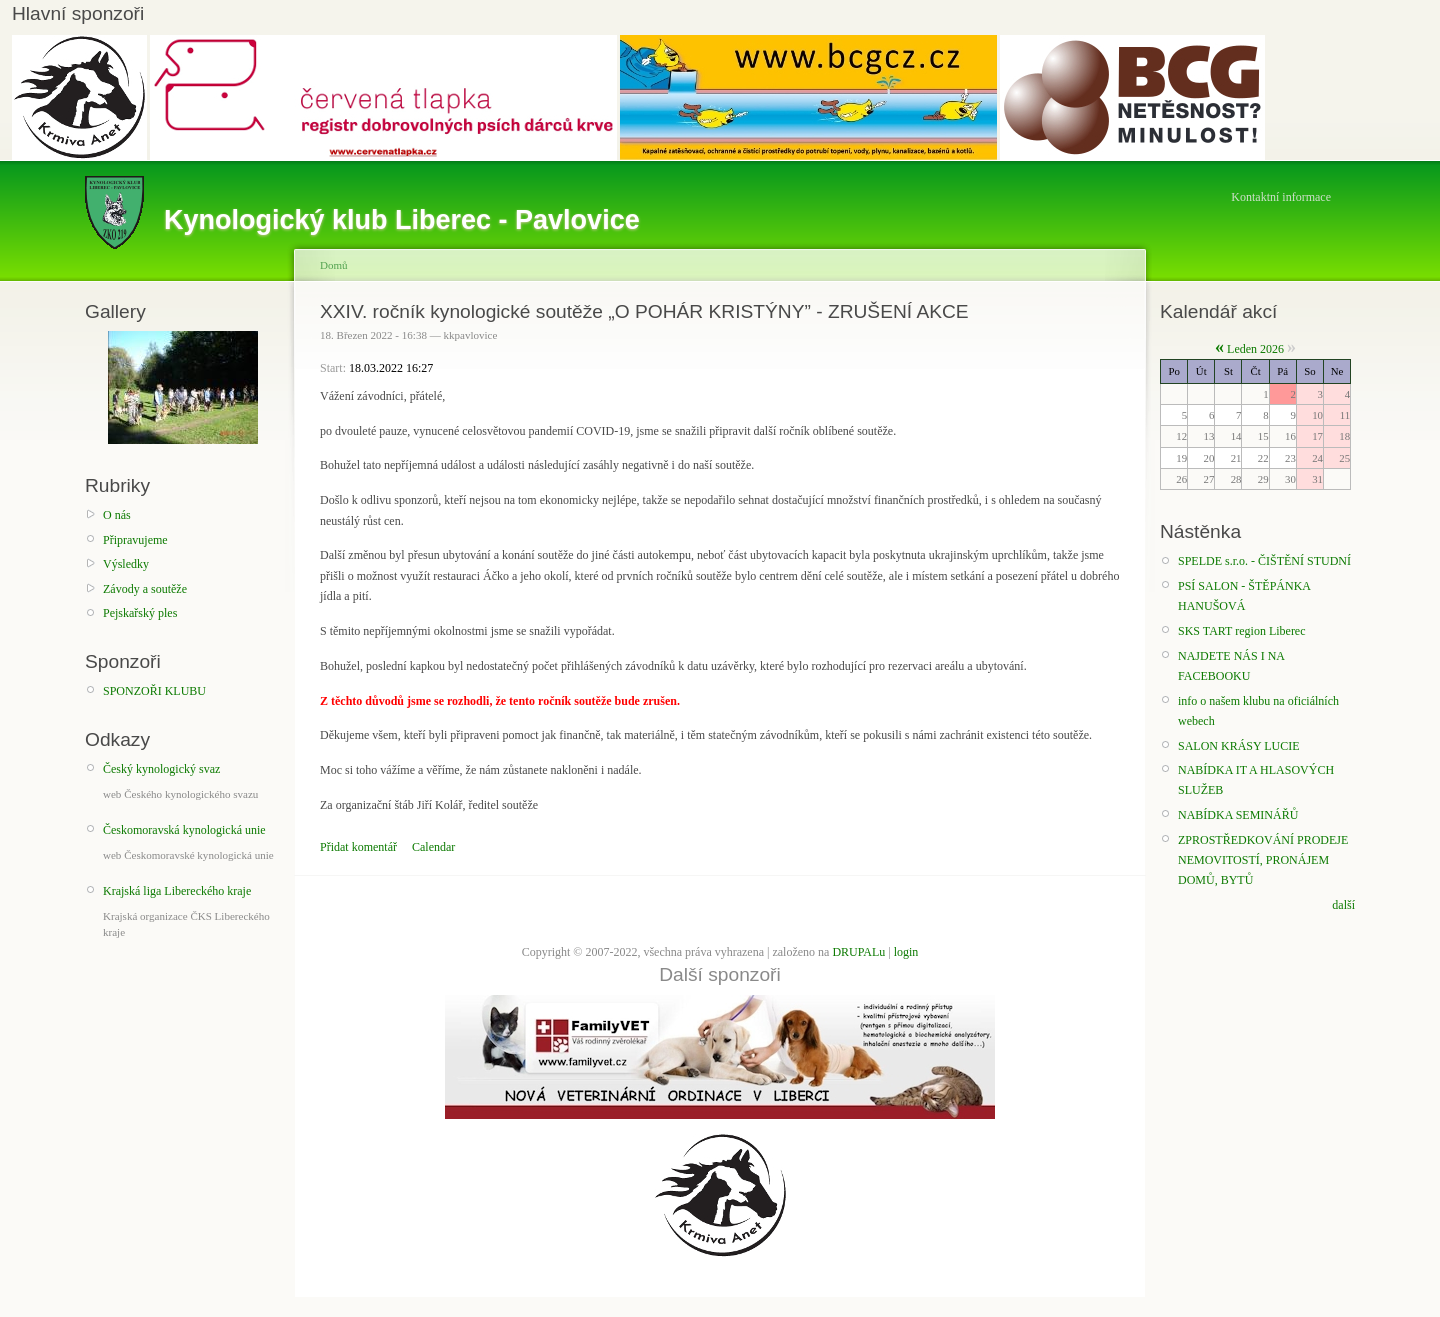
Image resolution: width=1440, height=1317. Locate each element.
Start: (334, 368)
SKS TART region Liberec (1242, 631)
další (1343, 905)
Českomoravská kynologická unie (184, 830)
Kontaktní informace (1281, 197)
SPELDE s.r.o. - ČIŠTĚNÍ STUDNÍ (1264, 561)
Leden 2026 (1255, 349)
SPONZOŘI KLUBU (154, 691)
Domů (334, 265)
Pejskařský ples (140, 613)
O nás (117, 515)
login (906, 952)
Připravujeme (135, 540)
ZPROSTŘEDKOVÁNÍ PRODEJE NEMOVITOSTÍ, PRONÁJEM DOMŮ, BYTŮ (1263, 860)
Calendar (433, 847)
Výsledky (126, 564)
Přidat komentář (358, 847)
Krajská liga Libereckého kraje (177, 891)
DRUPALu (858, 952)
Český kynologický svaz (161, 769)
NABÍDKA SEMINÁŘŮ (1238, 815)
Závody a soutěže (145, 589)
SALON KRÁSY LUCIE (1239, 746)
